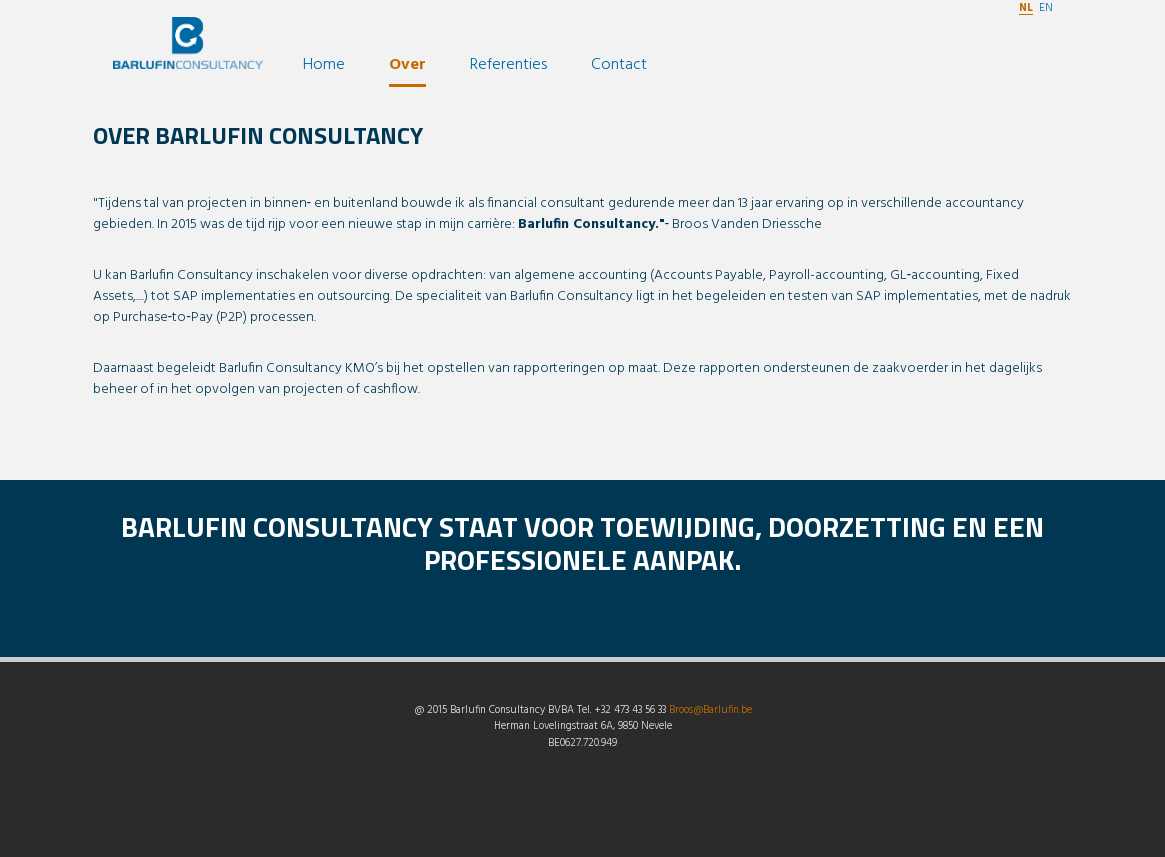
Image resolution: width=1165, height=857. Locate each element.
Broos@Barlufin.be (710, 710)
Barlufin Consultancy (188, 52)
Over (407, 65)
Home (324, 65)
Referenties (508, 65)
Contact (619, 65)
